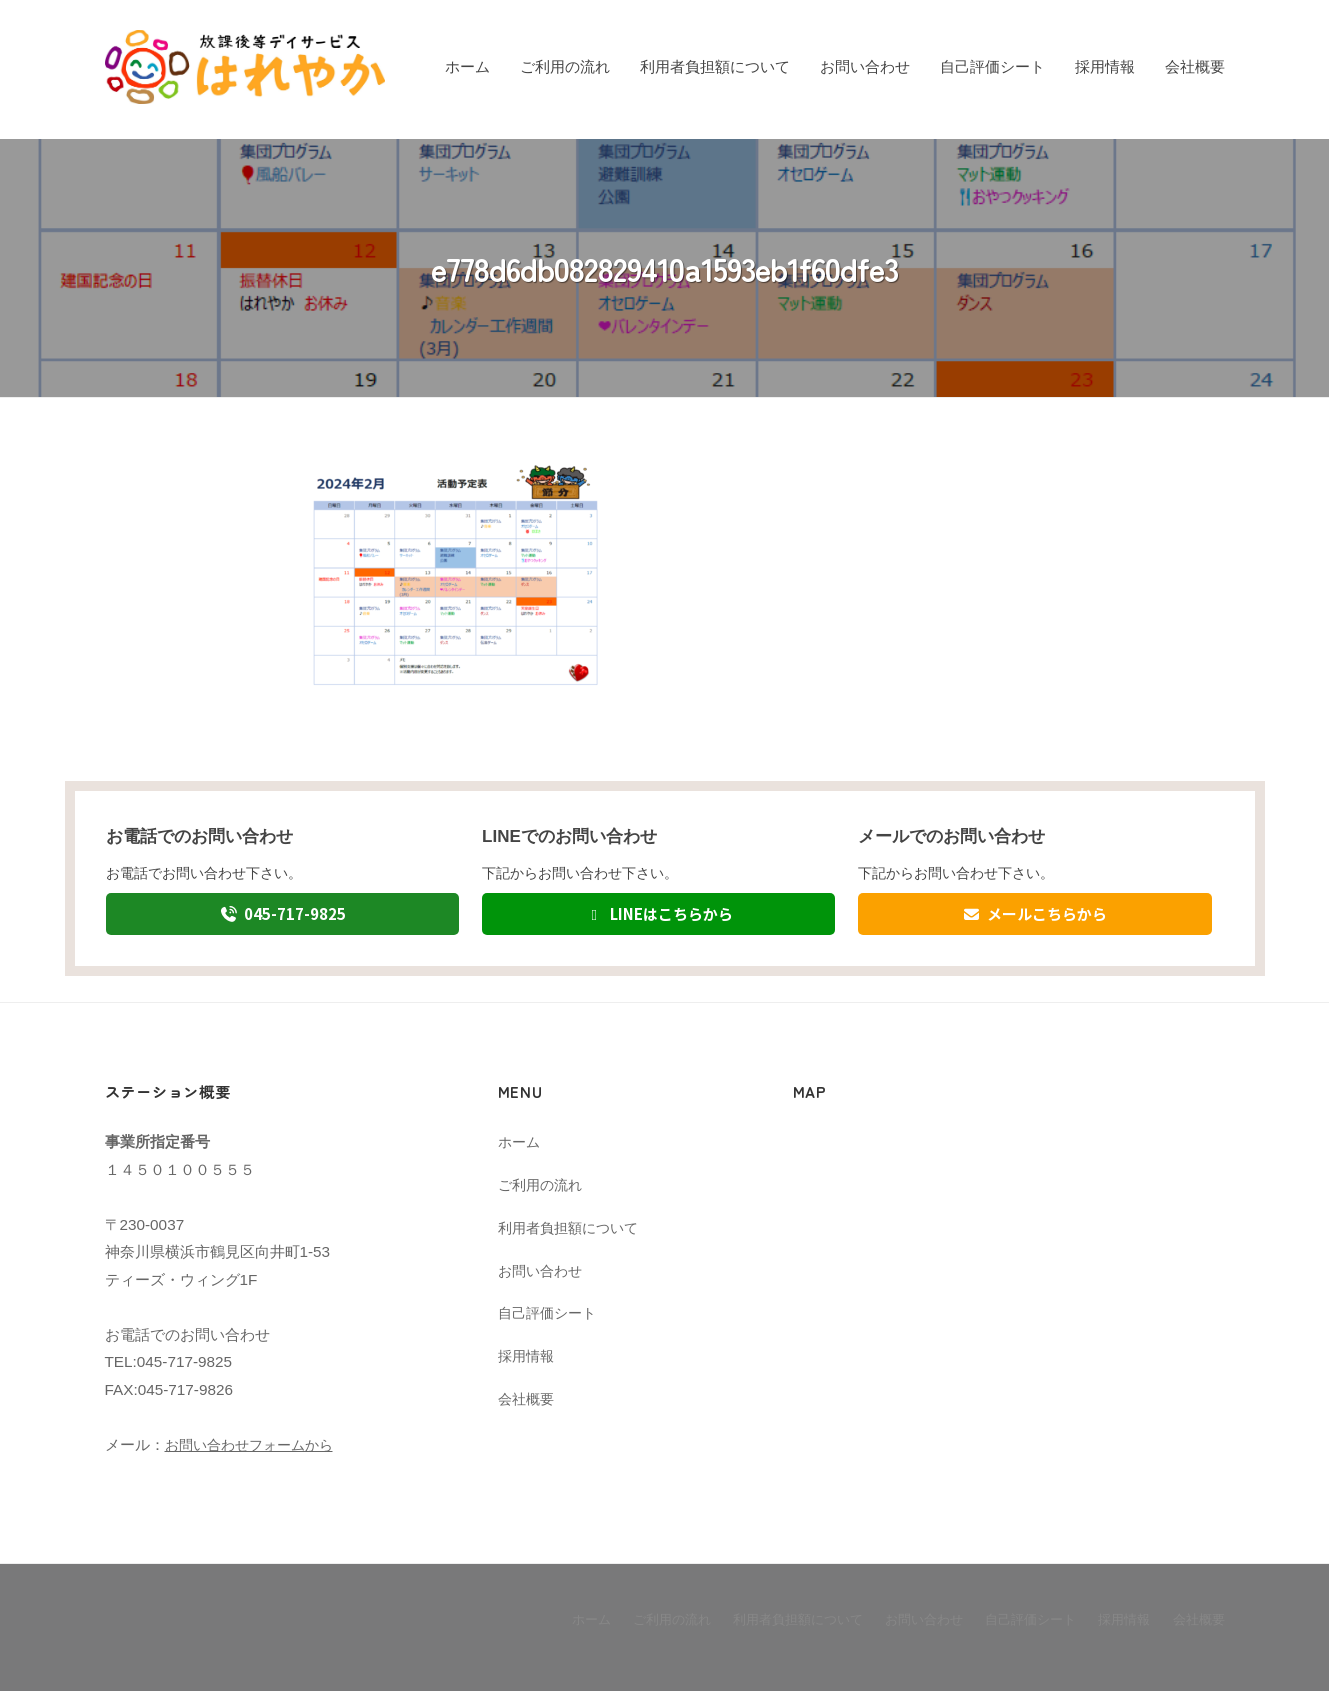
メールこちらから (1035, 915)
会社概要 (1195, 66)
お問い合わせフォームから (255, 1450)
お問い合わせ (865, 66)
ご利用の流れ (565, 66)
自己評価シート (992, 66)
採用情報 (1105, 66)
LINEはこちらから (658, 915)
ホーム (467, 66)
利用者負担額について (715, 66)
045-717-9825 (282, 915)
